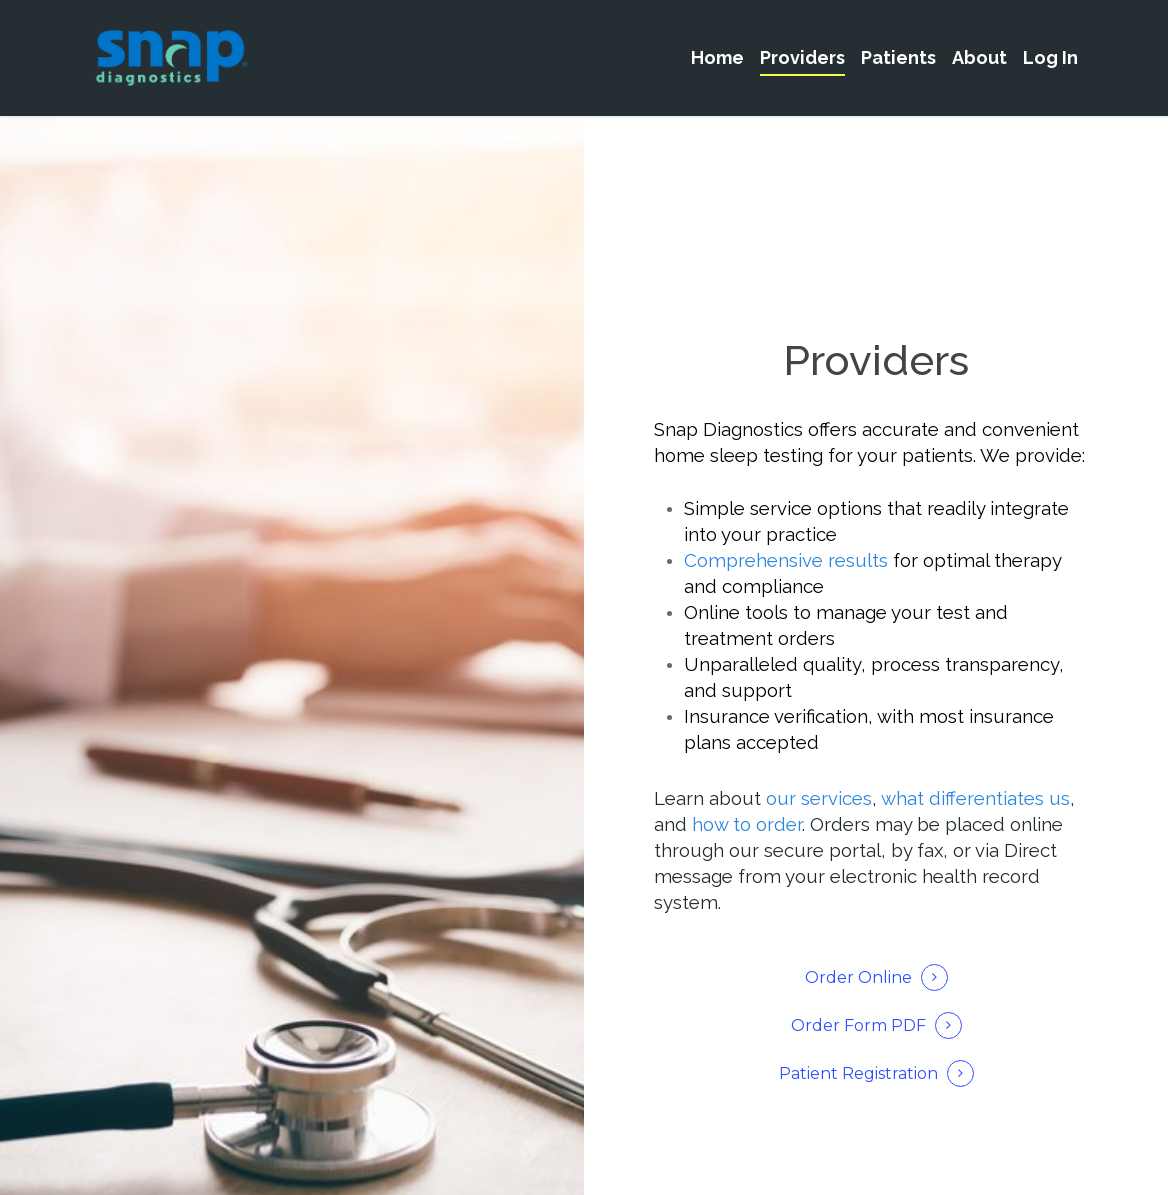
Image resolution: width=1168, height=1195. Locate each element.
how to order (747, 824)
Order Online (858, 977)
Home (717, 57)
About (979, 57)
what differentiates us (975, 798)
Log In (1050, 57)
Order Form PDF (858, 1025)
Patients (898, 57)
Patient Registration (858, 1073)
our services (819, 798)
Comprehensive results (786, 560)
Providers (802, 57)
